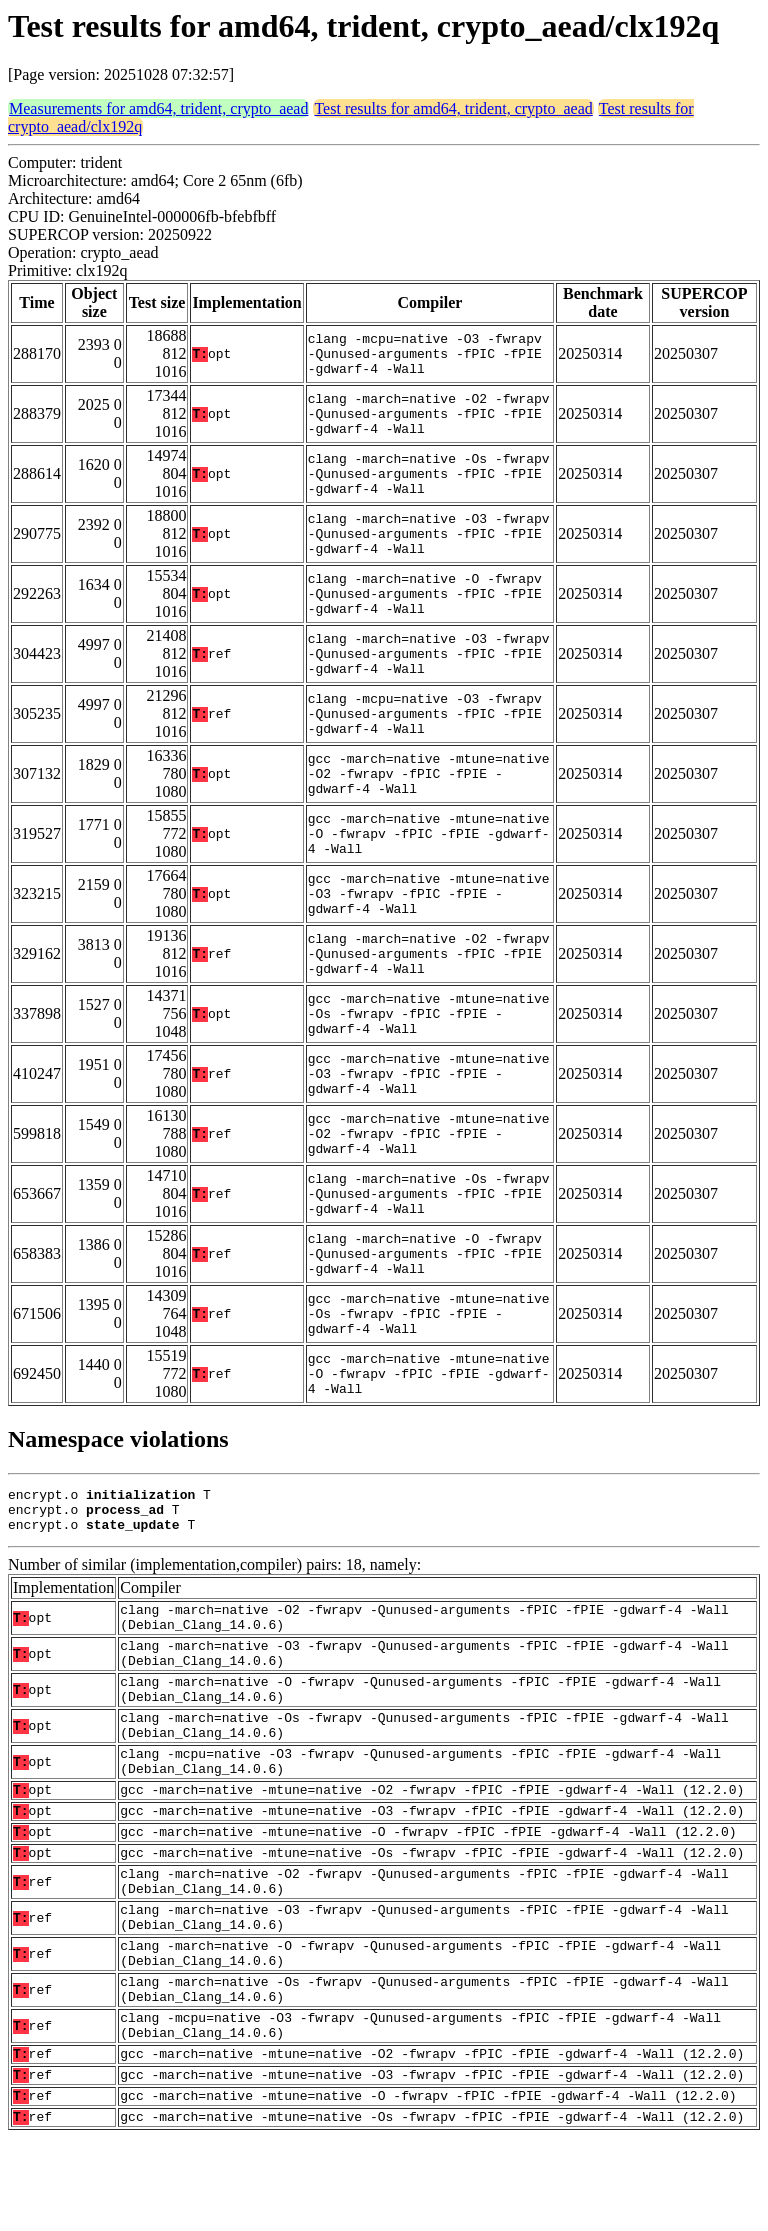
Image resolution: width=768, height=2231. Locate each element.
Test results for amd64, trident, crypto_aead (453, 108)
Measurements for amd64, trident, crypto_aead (158, 108)
